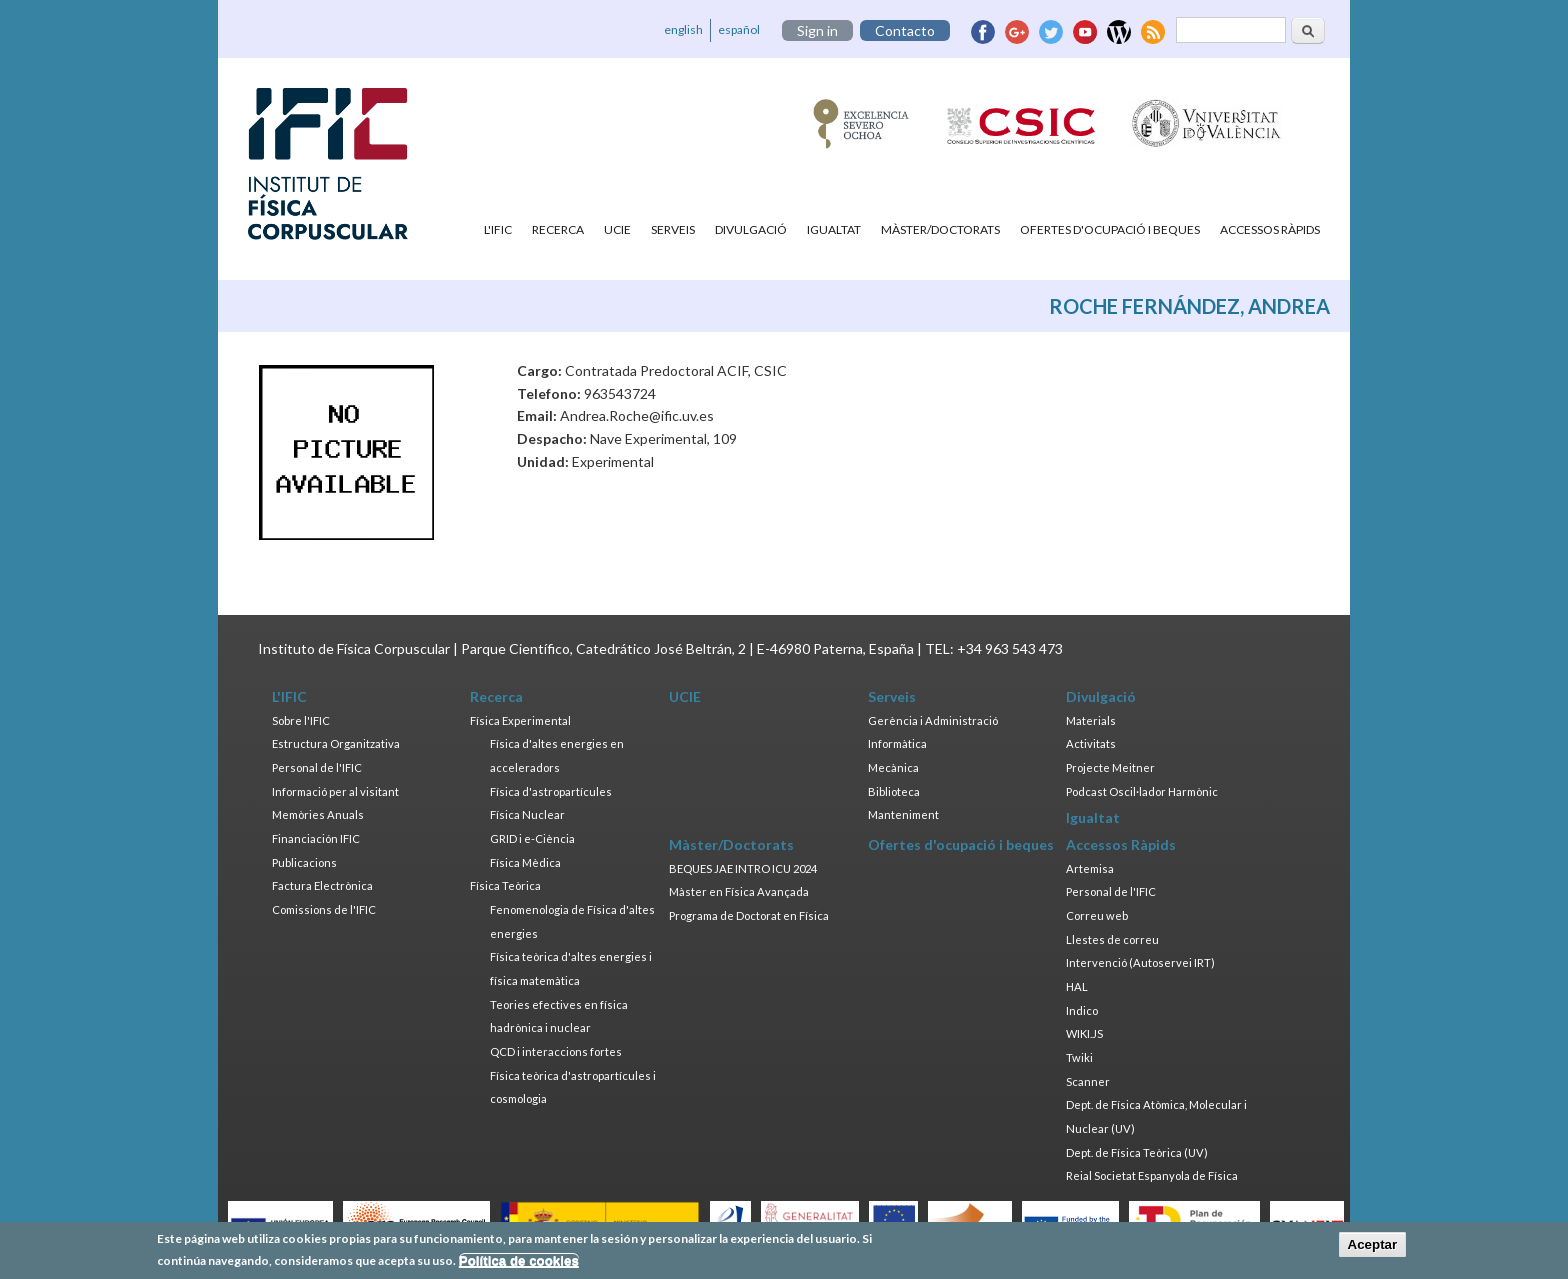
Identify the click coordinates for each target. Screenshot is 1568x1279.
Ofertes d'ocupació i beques (1110, 229)
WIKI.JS (1084, 1033)
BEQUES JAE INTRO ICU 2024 (743, 868)
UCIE (617, 229)
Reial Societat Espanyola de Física (1152, 1175)
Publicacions (304, 862)
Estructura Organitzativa (336, 743)
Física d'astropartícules (551, 791)
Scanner (1088, 1081)
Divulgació (751, 229)
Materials (1091, 720)
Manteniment (903, 814)
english (683, 29)
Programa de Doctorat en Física (749, 915)
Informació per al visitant (335, 791)
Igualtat (834, 229)
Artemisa (1090, 868)
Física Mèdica (525, 862)
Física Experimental (520, 720)
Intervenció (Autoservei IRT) (1140, 962)
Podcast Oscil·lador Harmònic (1142, 791)
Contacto (905, 30)
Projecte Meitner (1110, 767)
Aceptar (1373, 1248)
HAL (1077, 986)
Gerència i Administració (933, 720)
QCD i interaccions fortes (556, 1051)
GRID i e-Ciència (532, 838)
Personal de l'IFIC (317, 767)
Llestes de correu (1112, 939)
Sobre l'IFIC (301, 720)
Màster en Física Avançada (739, 891)
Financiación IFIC (316, 838)
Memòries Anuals (318, 814)
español (739, 29)
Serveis (673, 229)
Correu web (1097, 915)
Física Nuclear (527, 814)
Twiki (1079, 1057)
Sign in (817, 30)
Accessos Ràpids (1270, 229)
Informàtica (897, 743)
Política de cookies (519, 1265)
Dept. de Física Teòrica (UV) (1137, 1152)
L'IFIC (498, 229)
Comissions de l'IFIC (324, 909)
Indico (1082, 1010)
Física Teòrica (505, 885)
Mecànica (893, 767)
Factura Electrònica (322, 885)
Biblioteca (894, 791)
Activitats (1091, 743)
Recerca (558, 229)
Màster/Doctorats (940, 229)
